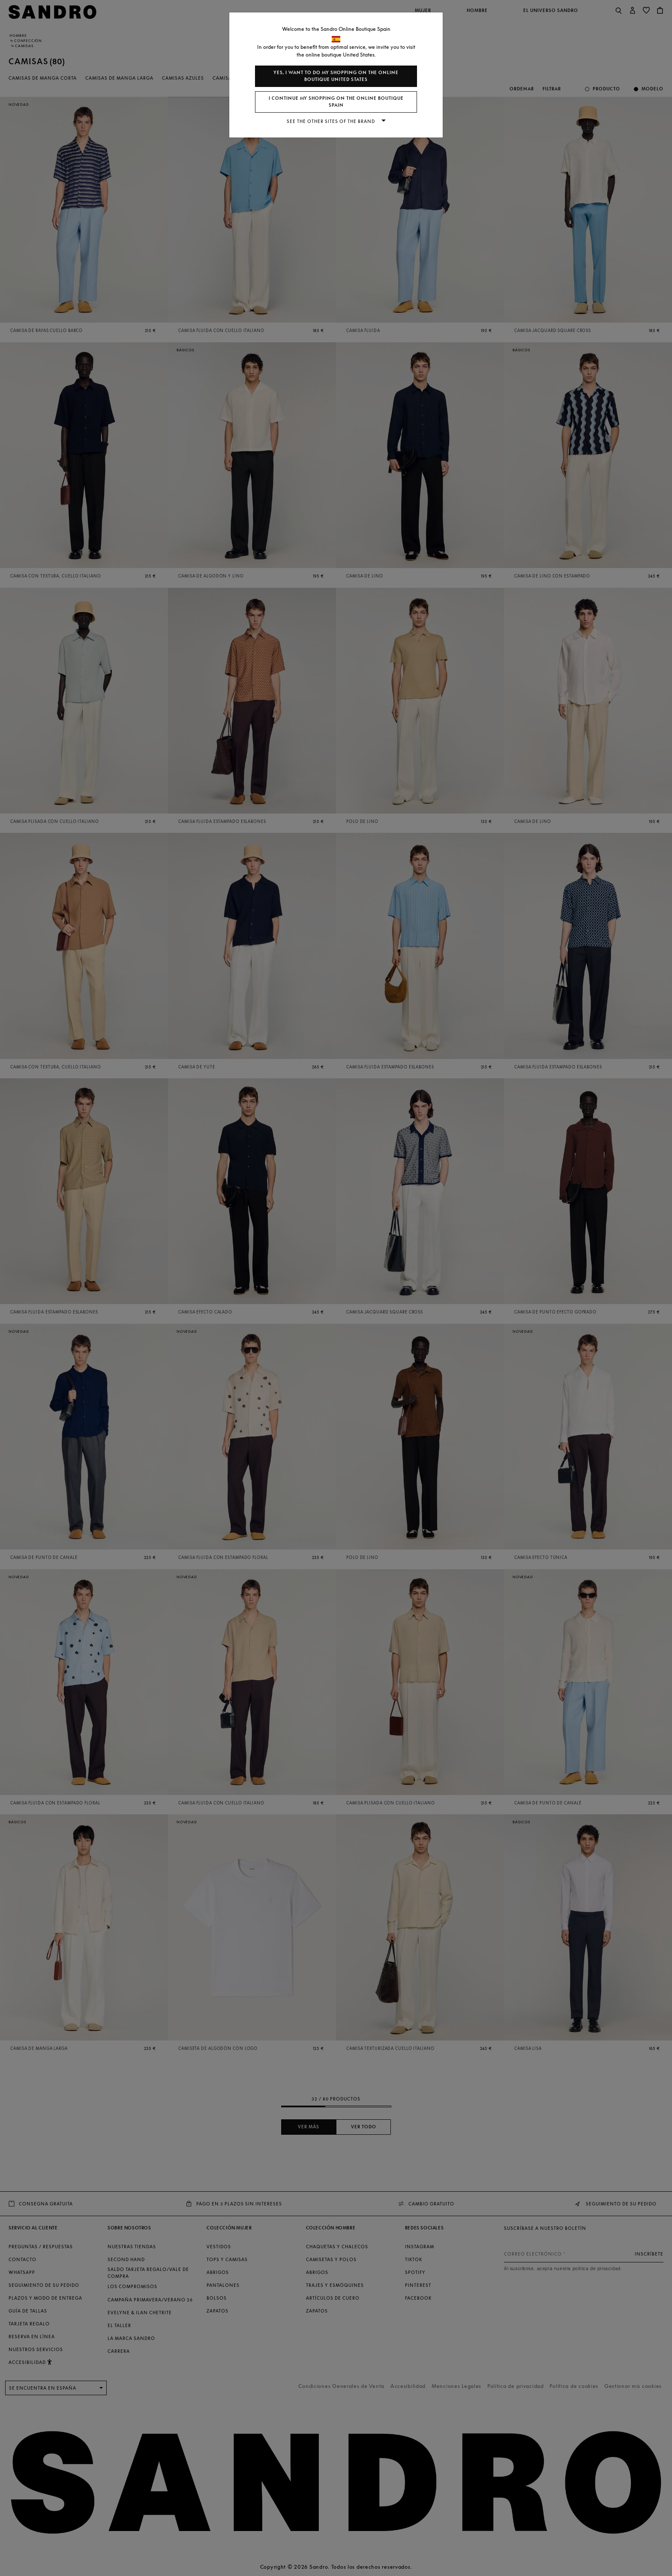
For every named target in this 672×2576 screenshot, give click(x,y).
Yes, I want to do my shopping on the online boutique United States (336, 76)
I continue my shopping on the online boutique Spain (336, 102)
